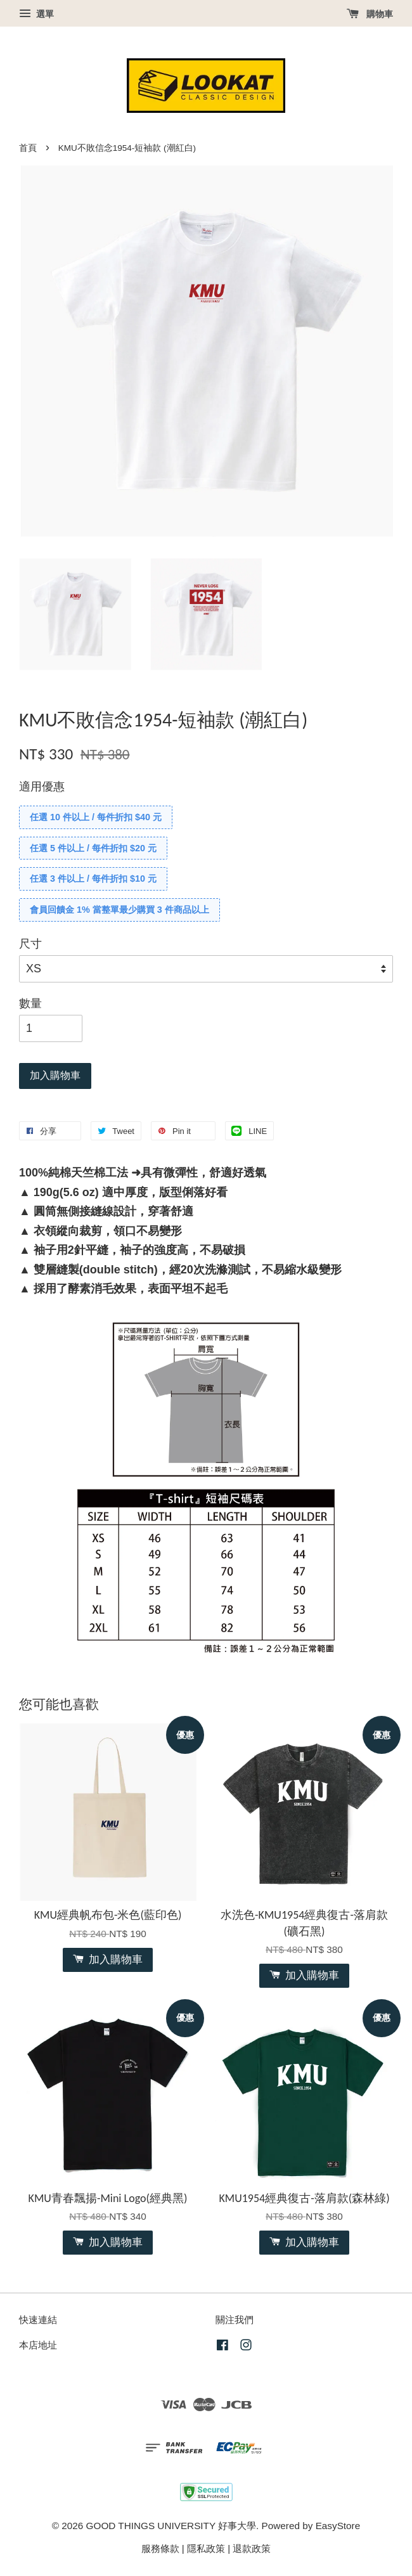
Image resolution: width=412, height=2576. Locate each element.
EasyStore (338, 2525)
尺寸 (30, 943)
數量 (30, 1003)
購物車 (370, 14)
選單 (36, 14)
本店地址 (38, 2345)
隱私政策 (206, 2548)
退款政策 (252, 2548)
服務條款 (160, 2548)
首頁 (28, 148)
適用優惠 (42, 786)
